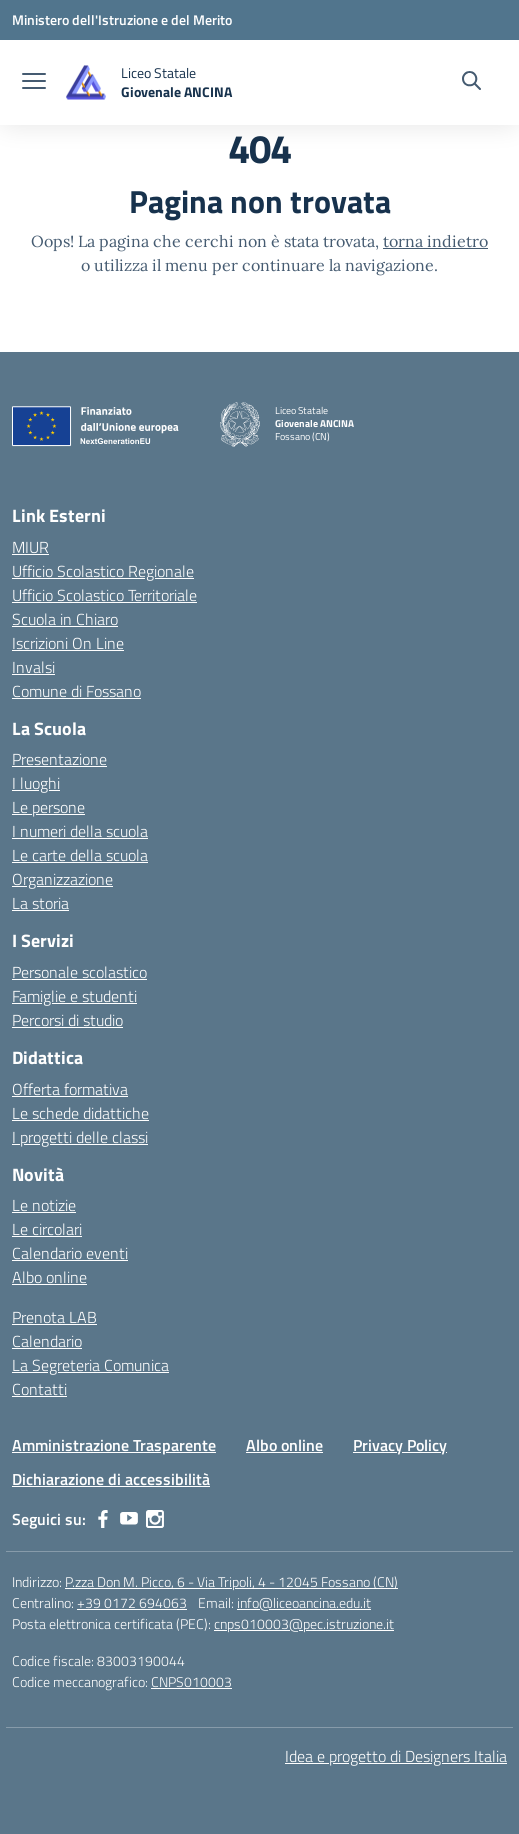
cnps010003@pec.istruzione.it (304, 1623)
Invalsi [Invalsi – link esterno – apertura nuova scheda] (33, 667)
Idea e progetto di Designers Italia (396, 1756)
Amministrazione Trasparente (114, 1445)
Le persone (48, 807)
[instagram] (155, 1519)
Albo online (49, 1277)
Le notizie (44, 1205)
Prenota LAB (54, 1317)
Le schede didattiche (80, 1113)
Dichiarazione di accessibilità (111, 1479)
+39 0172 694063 (132, 1602)
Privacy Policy (400, 1445)
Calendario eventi (70, 1253)
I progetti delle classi (80, 1137)
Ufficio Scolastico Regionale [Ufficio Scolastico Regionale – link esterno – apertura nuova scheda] (103, 571)
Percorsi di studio (67, 1020)
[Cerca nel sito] (471, 83)
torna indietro (435, 241)
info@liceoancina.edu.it (304, 1602)
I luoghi (36, 783)
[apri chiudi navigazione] (34, 83)
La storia (40, 903)
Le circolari (47, 1229)
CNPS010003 (191, 1681)
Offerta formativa (70, 1089)
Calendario (47, 1341)
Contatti (39, 1389)
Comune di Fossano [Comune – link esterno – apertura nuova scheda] (76, 691)
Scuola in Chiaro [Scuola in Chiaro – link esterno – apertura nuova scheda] (65, 619)
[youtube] (129, 1519)
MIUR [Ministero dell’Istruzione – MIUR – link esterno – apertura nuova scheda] (30, 547)
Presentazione (59, 759)
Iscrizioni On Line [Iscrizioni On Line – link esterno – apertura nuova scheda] (68, 643)
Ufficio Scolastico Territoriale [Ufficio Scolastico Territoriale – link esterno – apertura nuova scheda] (104, 595)
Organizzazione (62, 879)
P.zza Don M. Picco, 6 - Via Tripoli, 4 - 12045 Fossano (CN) (231, 1581)
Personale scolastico (79, 972)
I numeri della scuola (80, 831)
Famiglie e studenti (74, 996)
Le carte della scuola (80, 855)
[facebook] (103, 1519)
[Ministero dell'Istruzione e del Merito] (122, 19)
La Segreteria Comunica (90, 1365)
